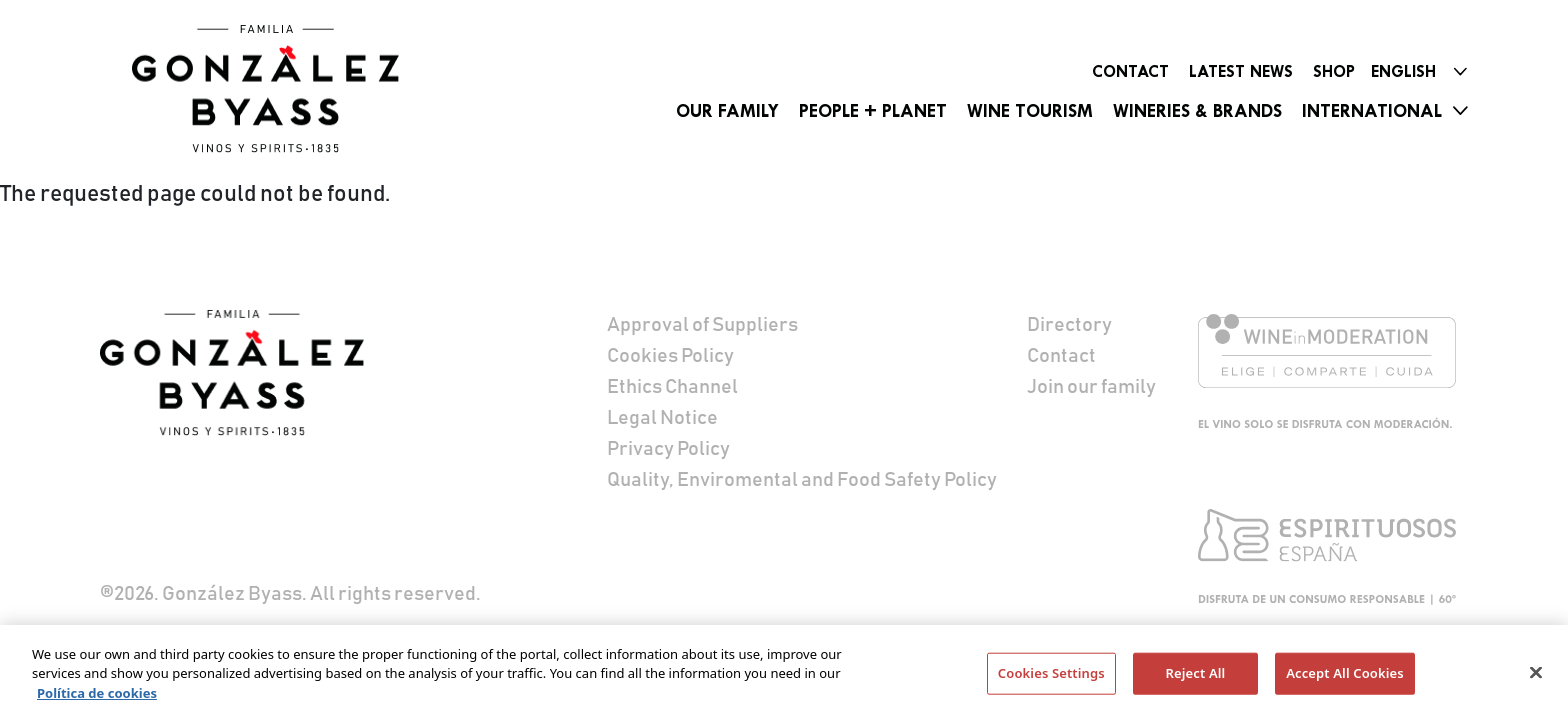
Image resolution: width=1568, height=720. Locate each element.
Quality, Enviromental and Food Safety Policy (802, 480)
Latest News (1241, 71)
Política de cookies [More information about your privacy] (97, 697)
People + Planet (873, 111)
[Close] (1536, 677)
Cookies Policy (670, 356)
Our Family (727, 111)
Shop (1334, 71)
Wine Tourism (1030, 111)
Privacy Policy (668, 449)
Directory (1069, 325)
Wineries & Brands (1197, 111)
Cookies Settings (1051, 677)
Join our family (1091, 387)
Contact (1130, 71)
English (1403, 71)
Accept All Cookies (1345, 677)
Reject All (1196, 677)
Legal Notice (662, 418)
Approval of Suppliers (702, 325)
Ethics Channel (672, 387)
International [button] (1372, 111)
